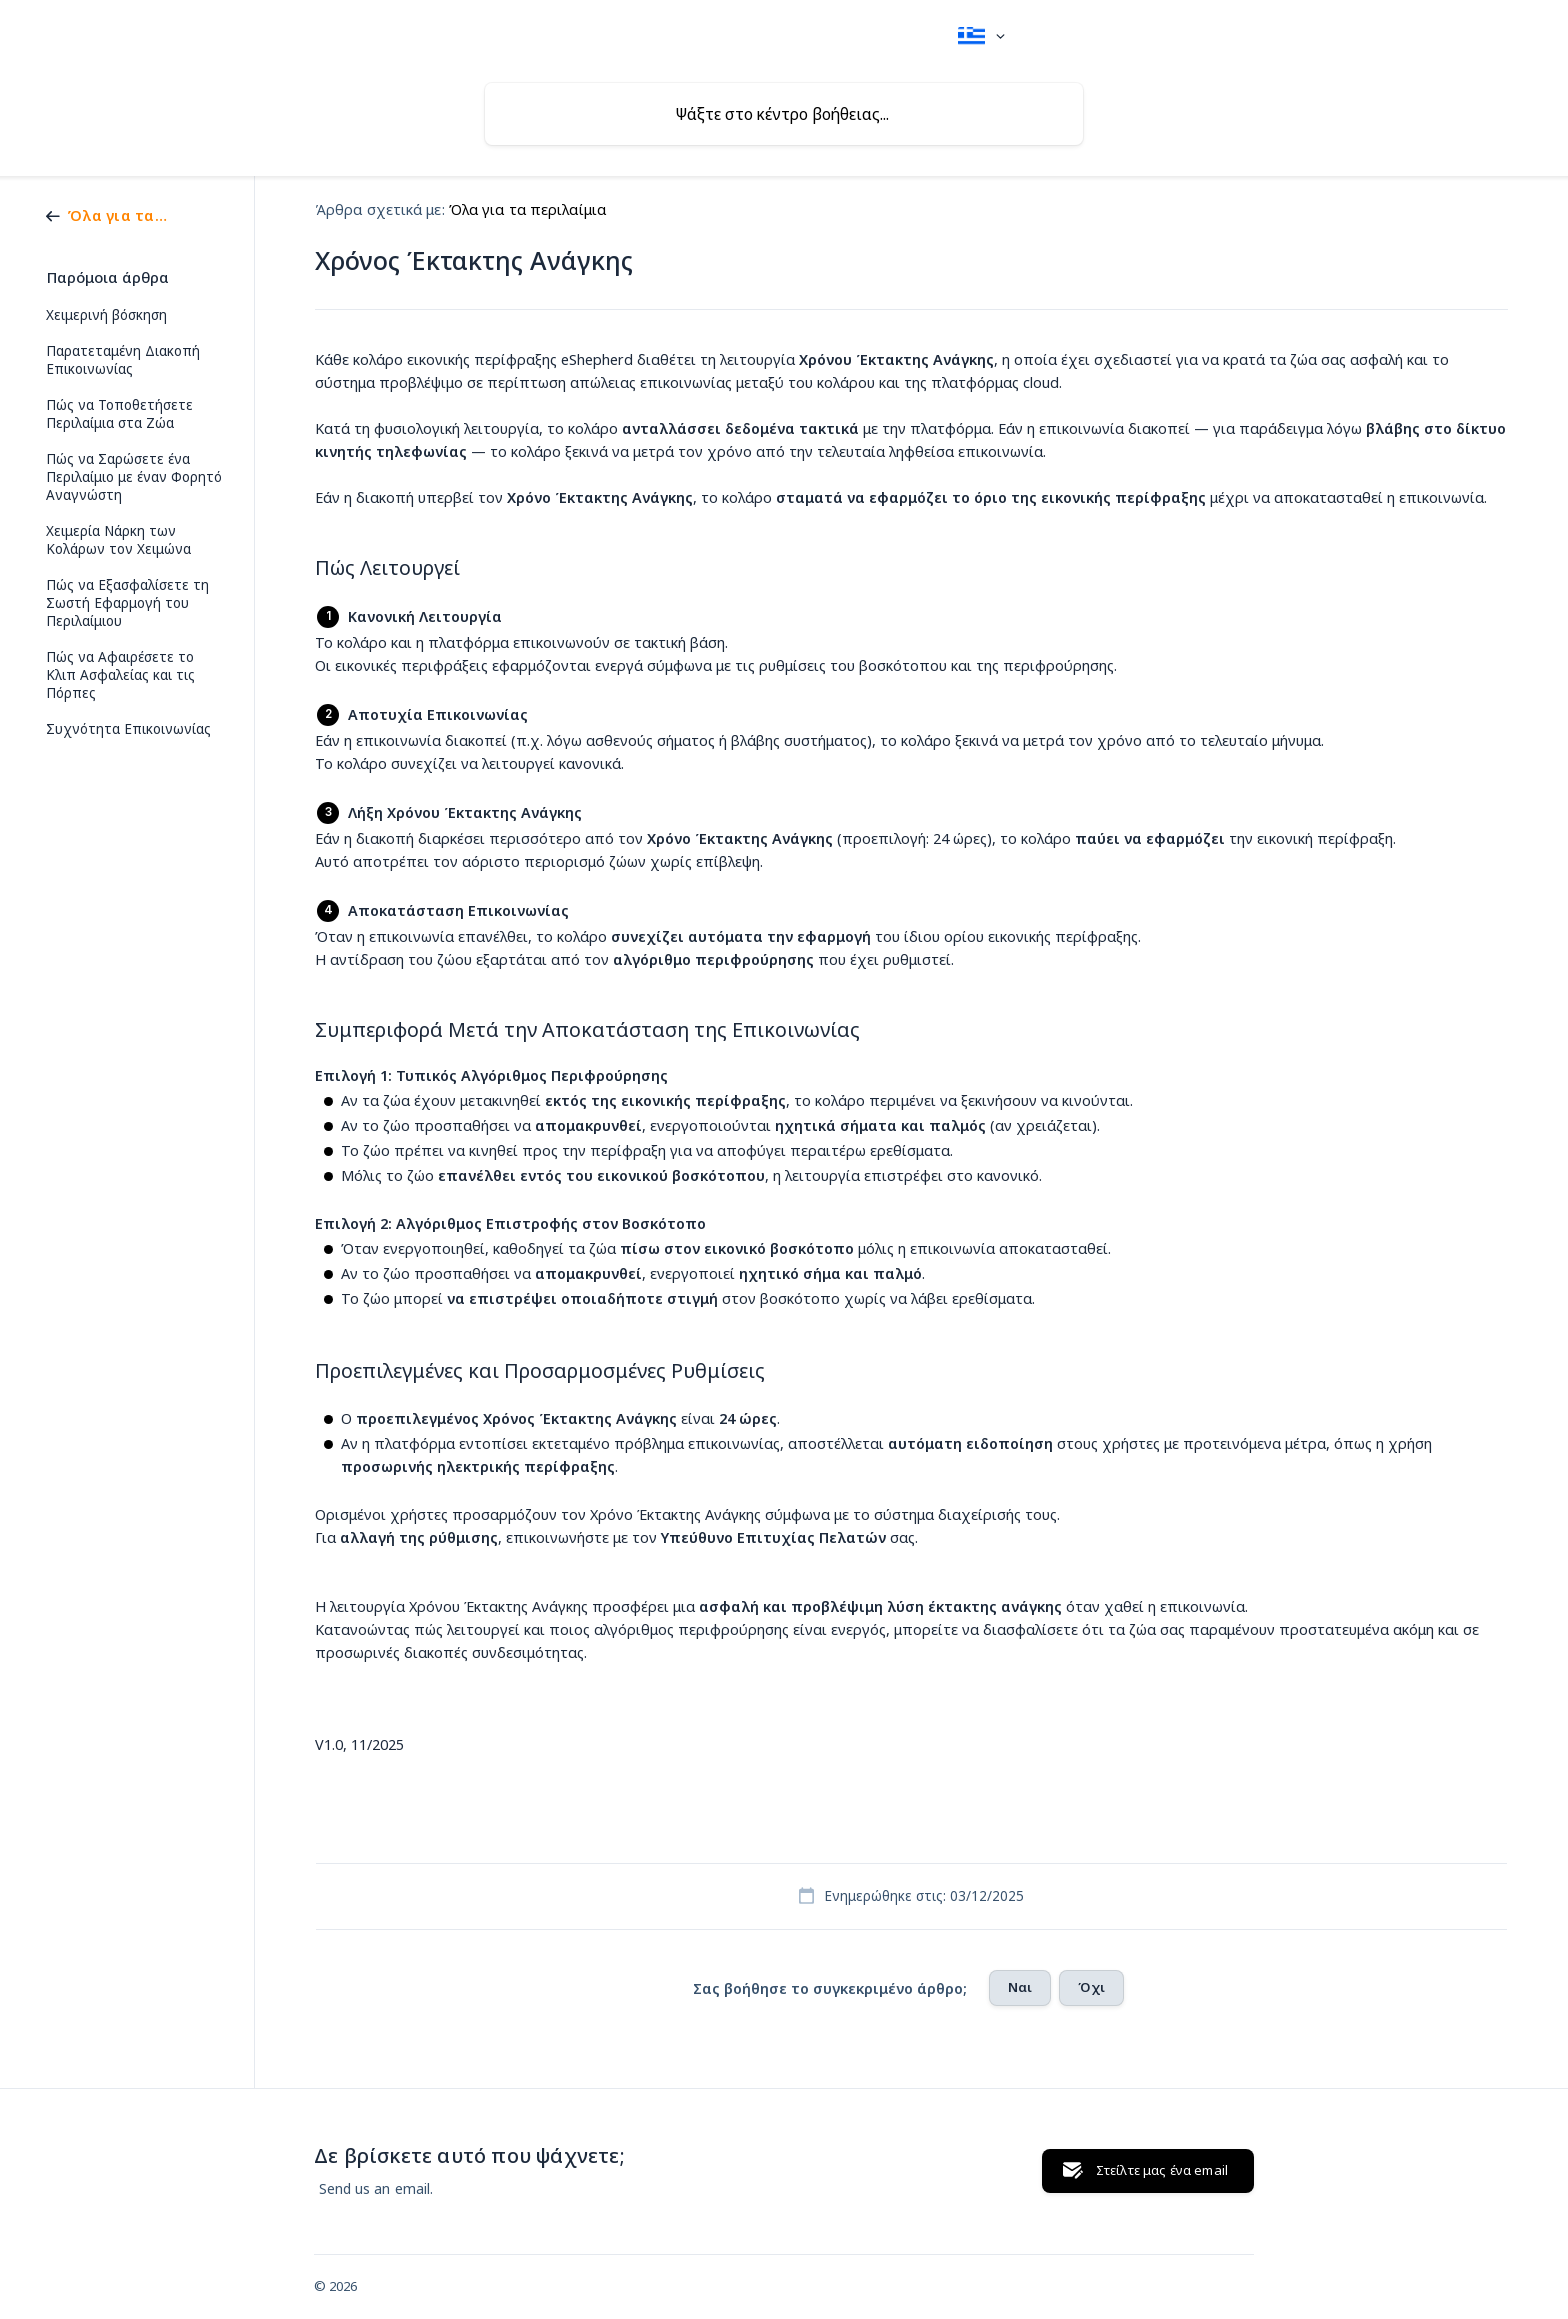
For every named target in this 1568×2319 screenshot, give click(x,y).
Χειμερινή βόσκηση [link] (106, 315)
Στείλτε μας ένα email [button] (1162, 2170)
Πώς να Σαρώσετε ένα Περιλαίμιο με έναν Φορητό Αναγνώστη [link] (134, 477)
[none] (981, 37)
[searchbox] (784, 114)
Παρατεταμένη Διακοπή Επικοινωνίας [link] (123, 360)
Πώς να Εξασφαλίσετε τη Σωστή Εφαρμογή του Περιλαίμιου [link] (127, 603)
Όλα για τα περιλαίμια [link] (527, 209)
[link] (113, 214)
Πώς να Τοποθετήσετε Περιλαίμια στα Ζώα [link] (119, 414)
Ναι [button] (1020, 1987)
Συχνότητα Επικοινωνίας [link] (128, 729)
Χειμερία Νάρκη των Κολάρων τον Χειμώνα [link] (118, 540)
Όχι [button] (1091, 1987)
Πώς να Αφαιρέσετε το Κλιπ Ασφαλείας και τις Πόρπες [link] (120, 675)
